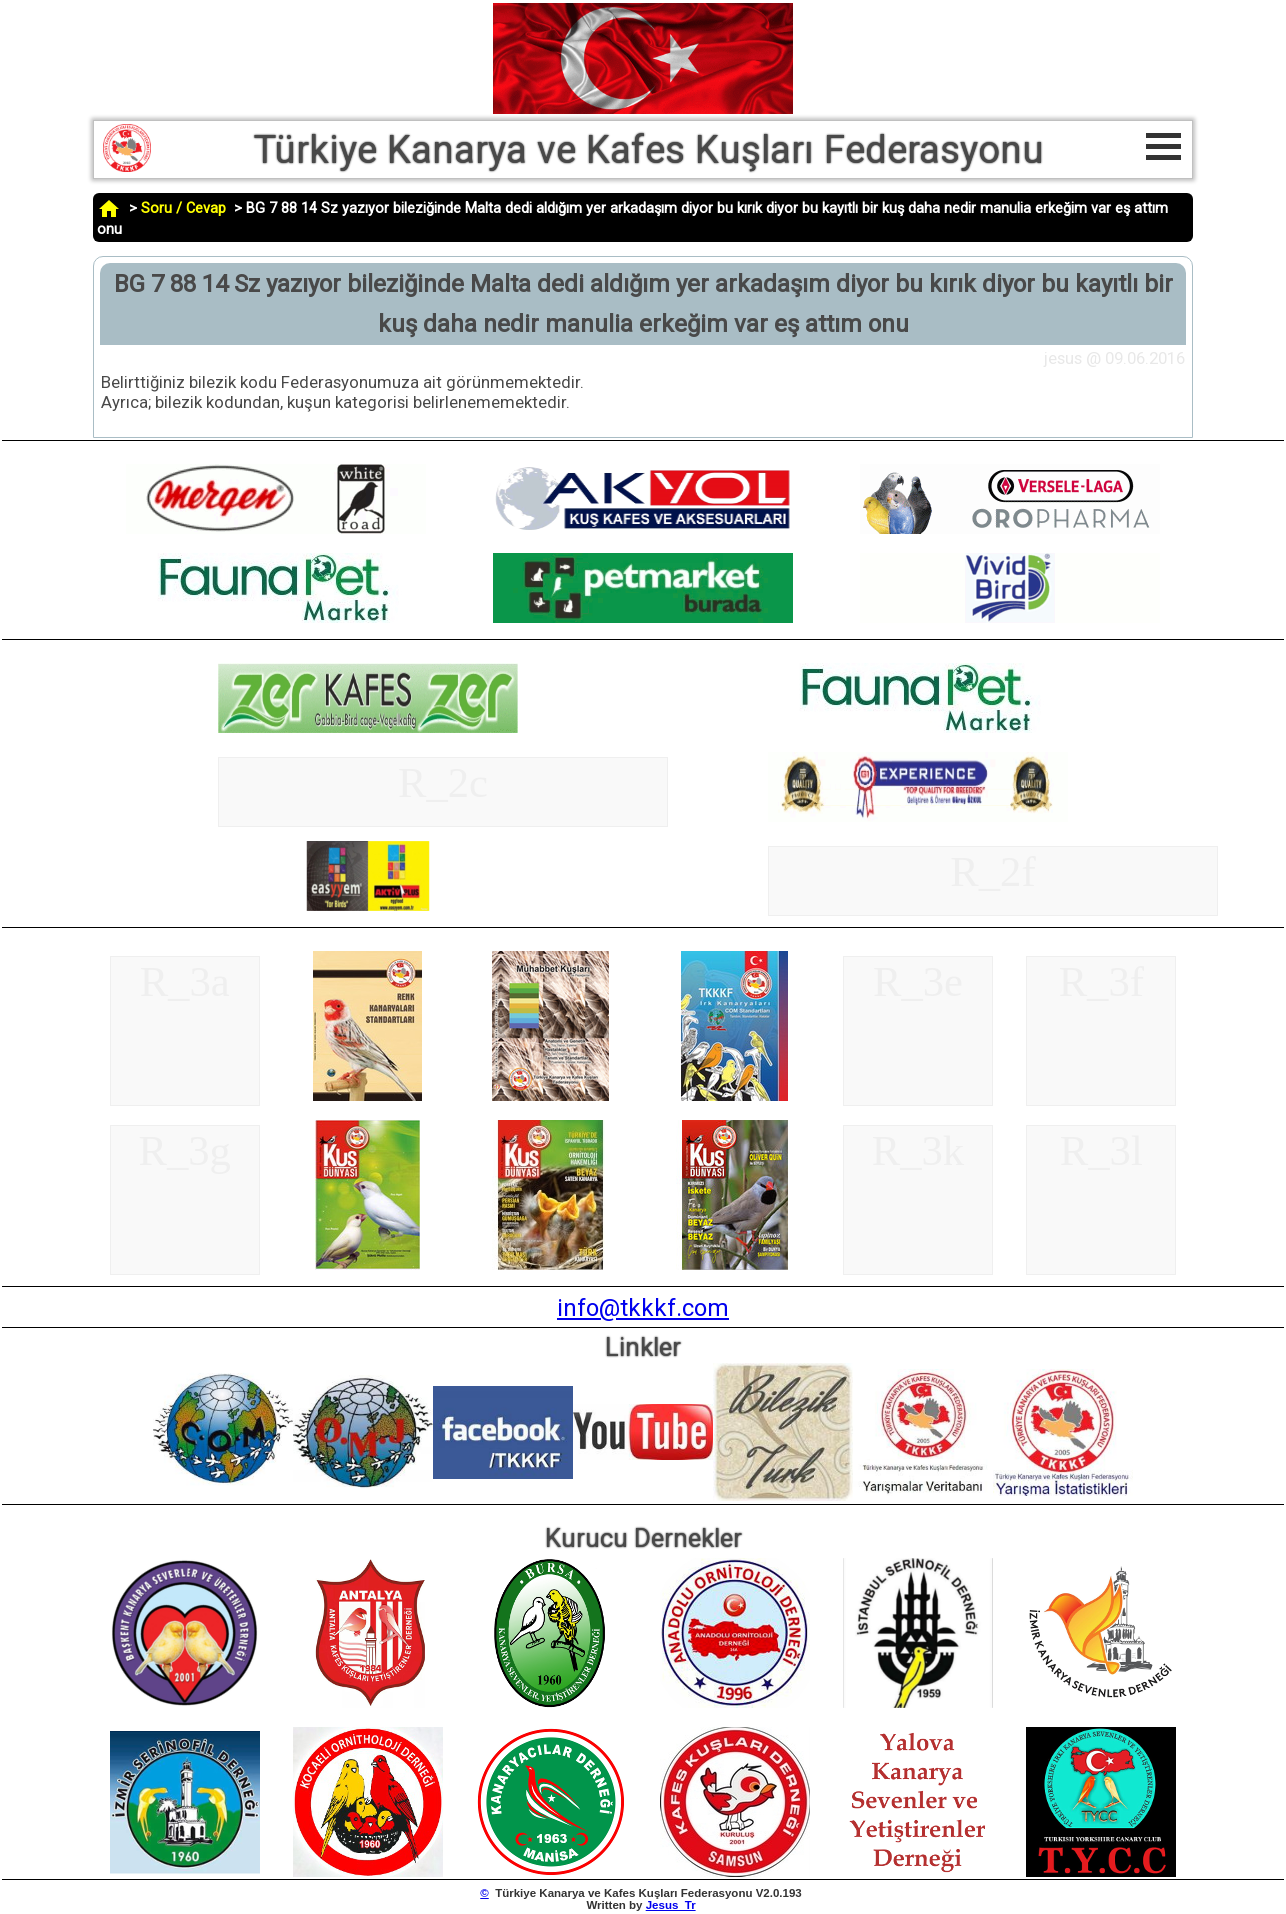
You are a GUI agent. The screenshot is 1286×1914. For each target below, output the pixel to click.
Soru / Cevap (183, 208)
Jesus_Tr (671, 1905)
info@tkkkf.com (643, 1308)
